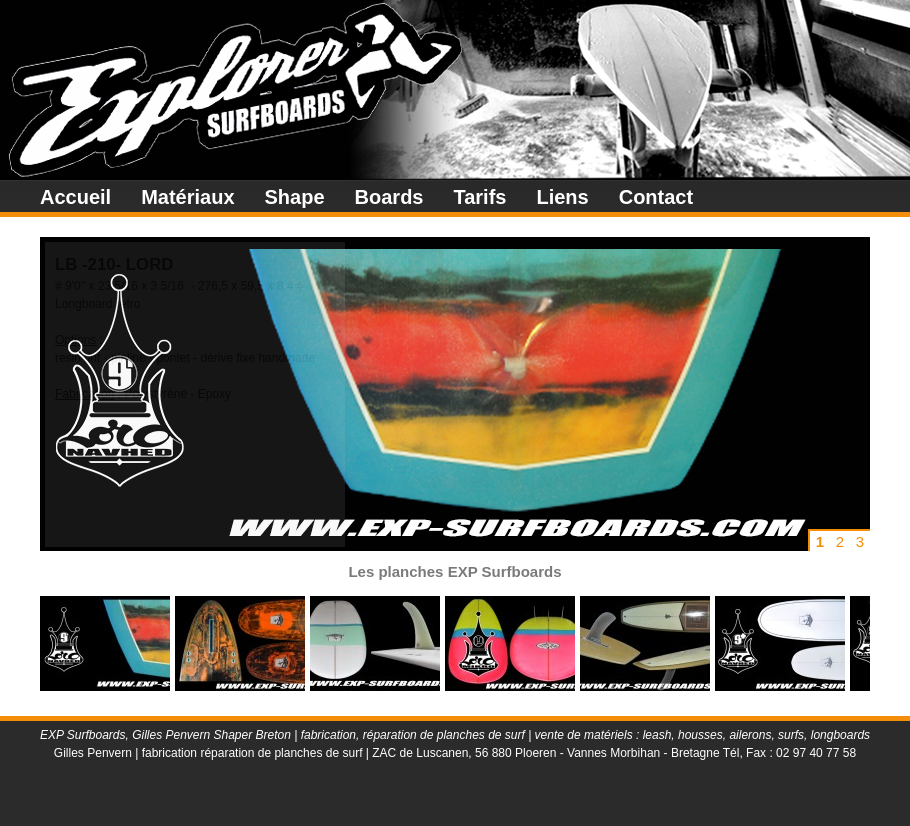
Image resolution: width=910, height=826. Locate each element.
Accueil (75, 197)
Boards (389, 197)
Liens (562, 197)
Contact (656, 197)
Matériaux (187, 197)
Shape (295, 197)
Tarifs (479, 197)
